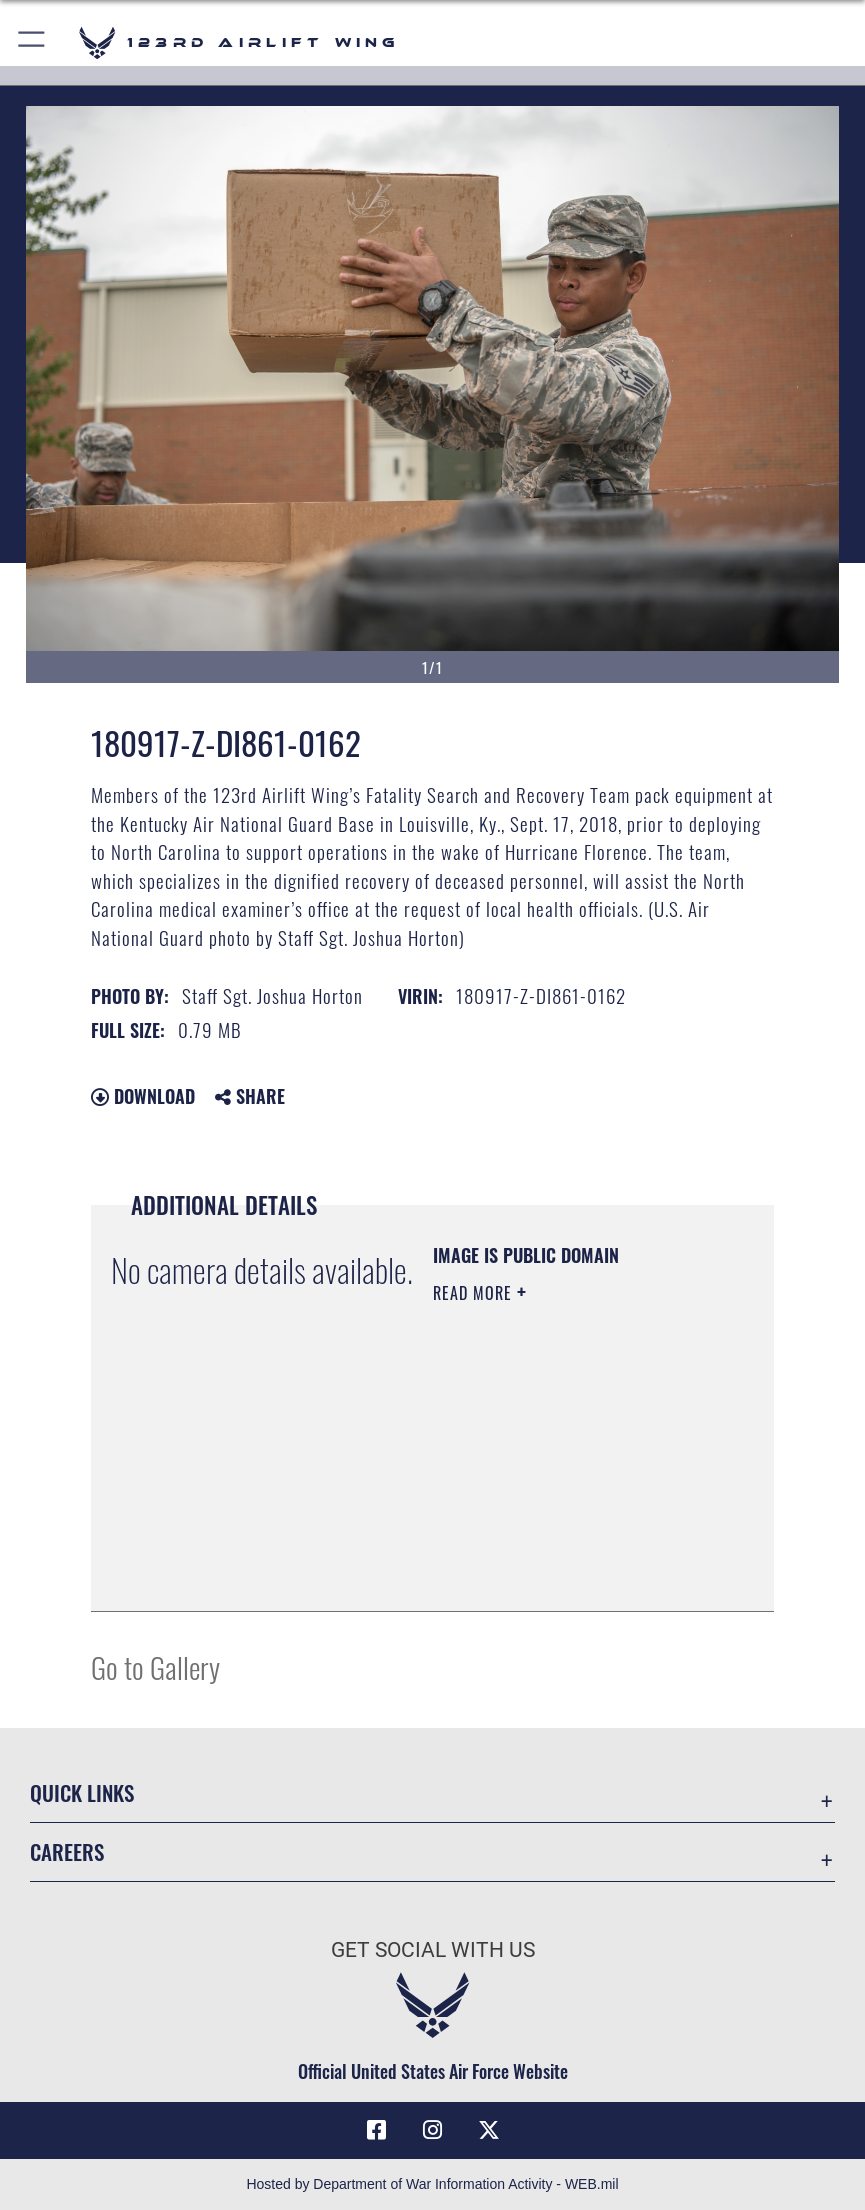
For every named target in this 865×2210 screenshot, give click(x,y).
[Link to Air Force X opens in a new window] (489, 2130)
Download (143, 1096)
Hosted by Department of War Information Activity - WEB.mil (432, 2184)
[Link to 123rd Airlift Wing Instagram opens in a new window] (433, 2130)
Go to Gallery (155, 1666)
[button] (32, 42)
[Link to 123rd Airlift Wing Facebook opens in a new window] (376, 2130)
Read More (475, 1293)
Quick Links (82, 1792)
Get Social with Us (433, 1949)
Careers (67, 1851)
